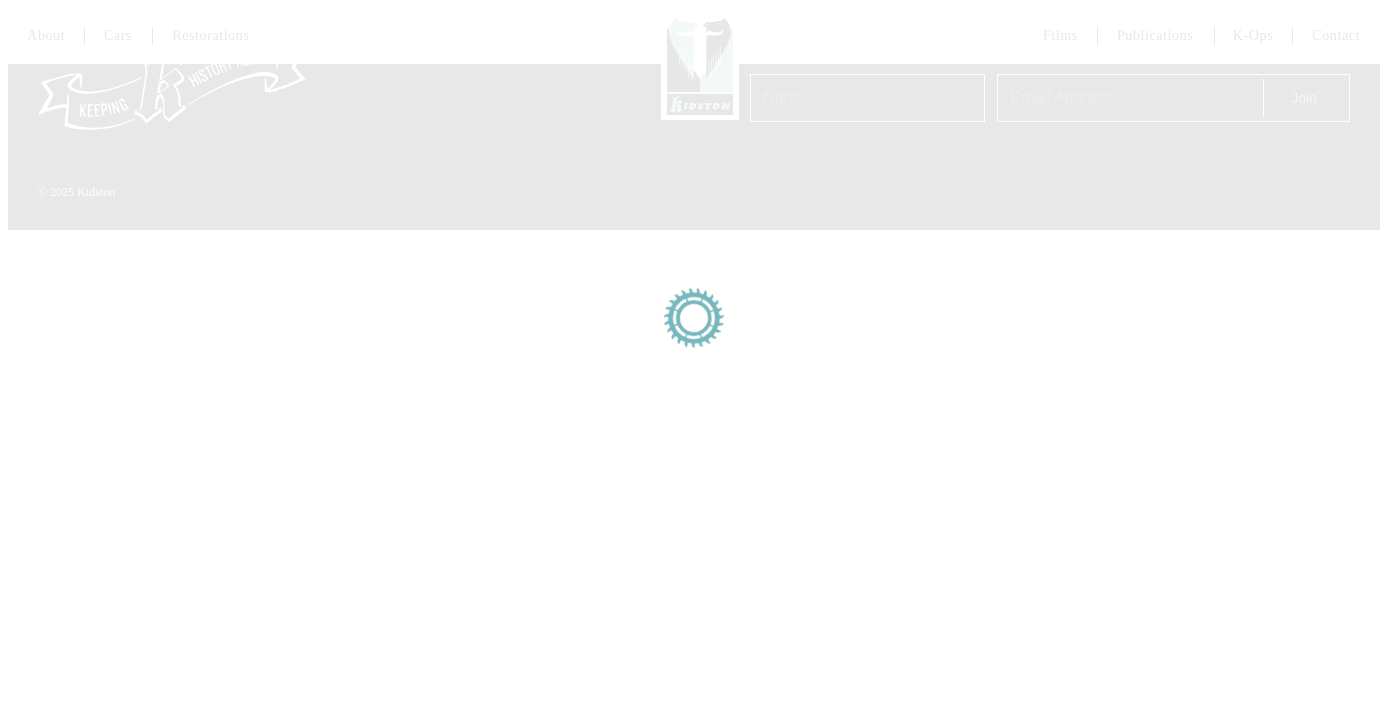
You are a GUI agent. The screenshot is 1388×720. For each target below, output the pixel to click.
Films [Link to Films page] (1060, 35)
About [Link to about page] (46, 35)
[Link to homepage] (700, 64)
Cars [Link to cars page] (118, 35)
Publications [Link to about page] (1155, 35)
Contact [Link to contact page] (1336, 35)
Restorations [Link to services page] (210, 35)
